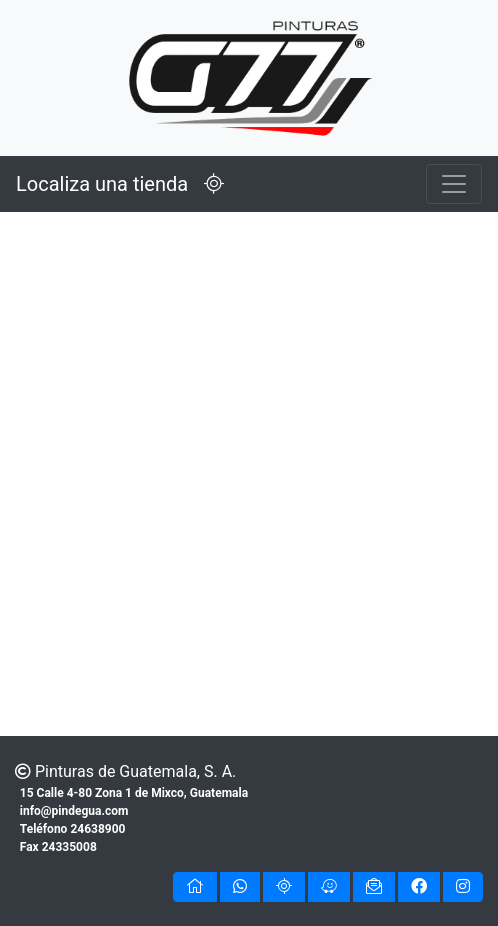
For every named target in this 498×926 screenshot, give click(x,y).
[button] (195, 887)
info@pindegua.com (74, 811)
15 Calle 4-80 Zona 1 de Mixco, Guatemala (134, 793)
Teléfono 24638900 (73, 829)
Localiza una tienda (128, 184)
